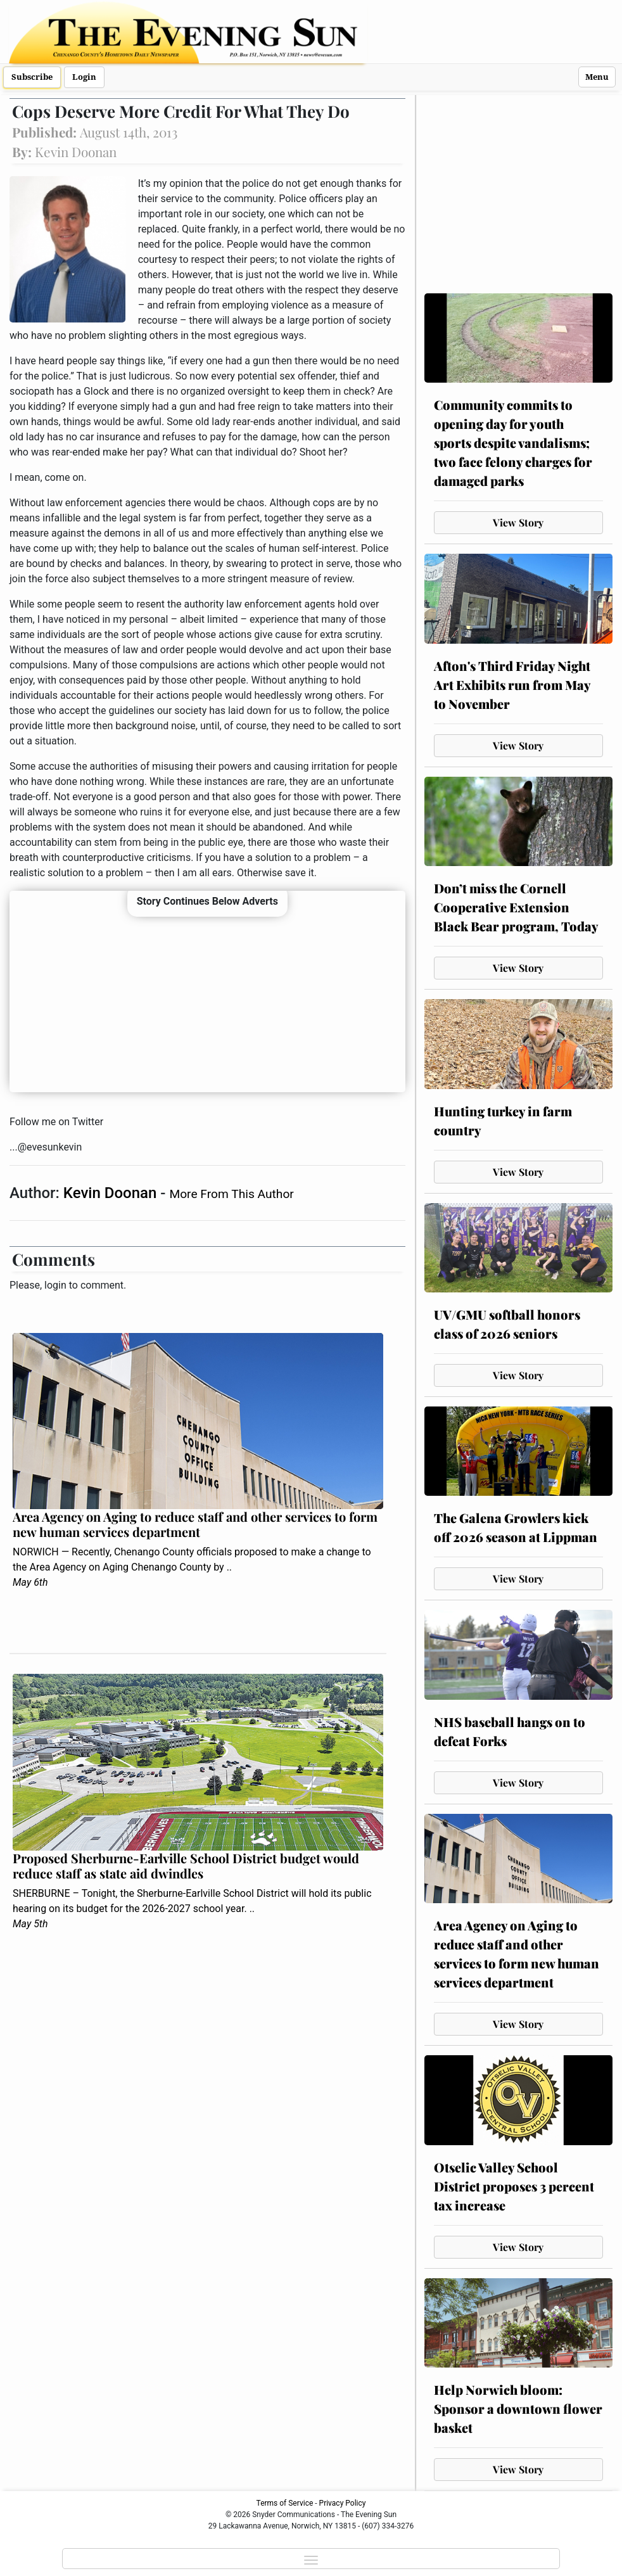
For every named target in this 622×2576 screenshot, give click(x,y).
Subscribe (32, 77)
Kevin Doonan (111, 1193)
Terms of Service (285, 2503)
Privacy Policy (342, 2503)
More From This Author (231, 1194)
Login (84, 77)
